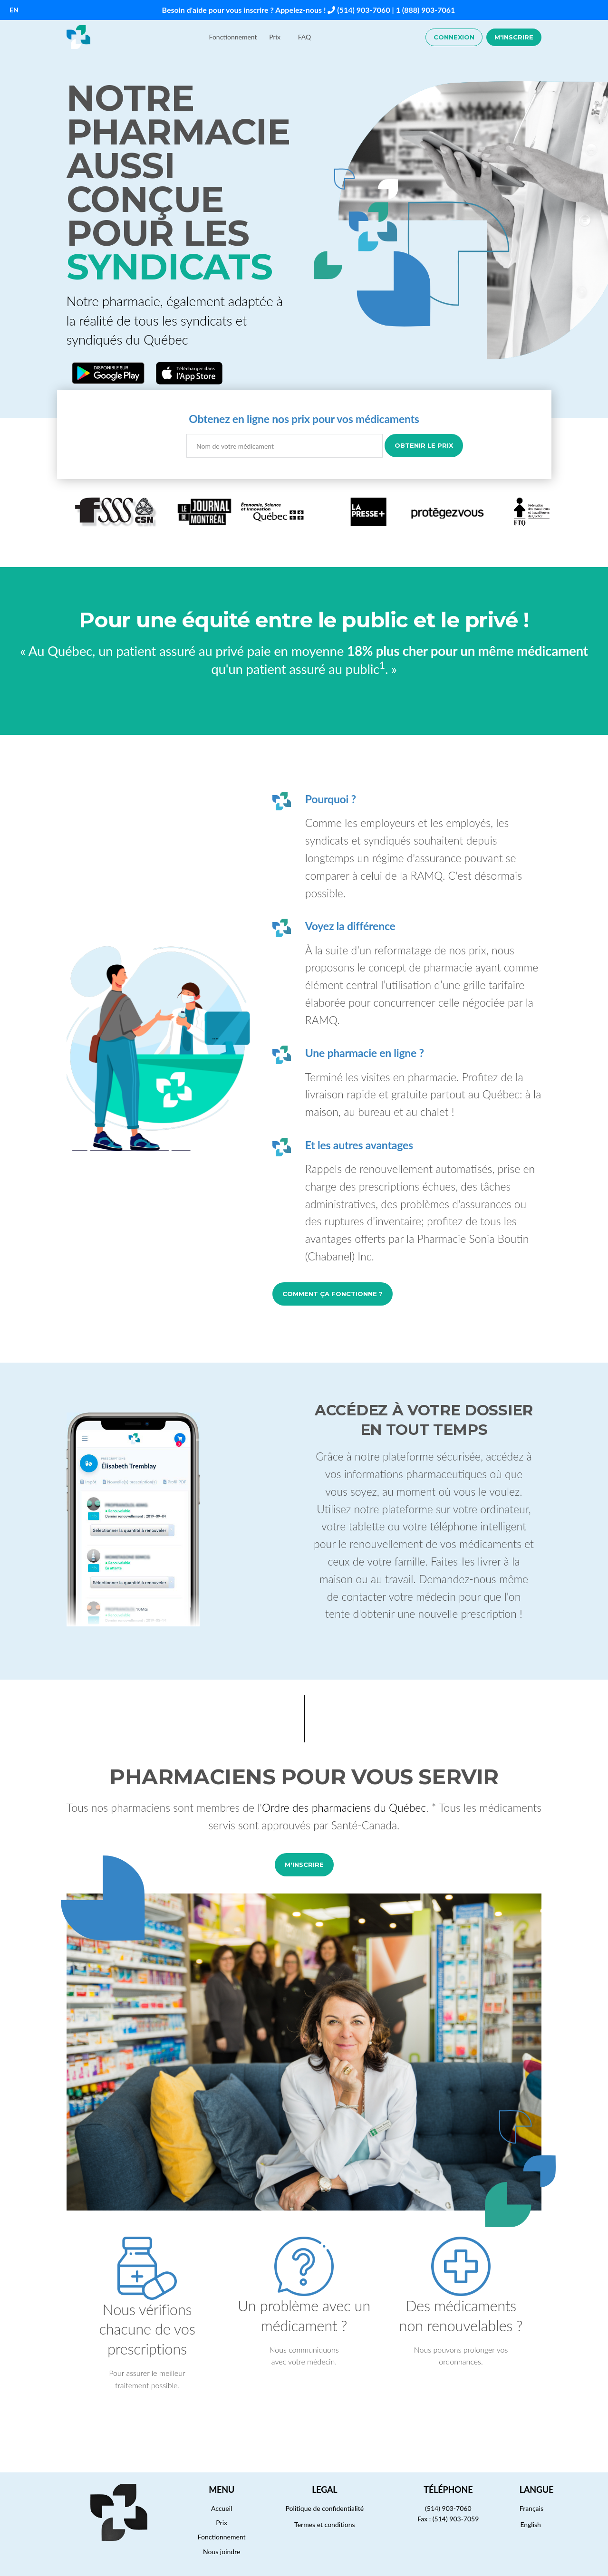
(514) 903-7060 (363, 9)
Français (531, 2508)
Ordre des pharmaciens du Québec (344, 1807)
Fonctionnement (233, 37)
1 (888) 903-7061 (425, 9)
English (530, 2524)
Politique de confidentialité (325, 2508)
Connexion (454, 37)
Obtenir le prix (424, 445)
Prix (274, 37)
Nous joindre (221, 2551)
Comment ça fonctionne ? (332, 1294)
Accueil (221, 2508)
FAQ (304, 37)
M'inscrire (513, 37)
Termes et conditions (324, 2524)
